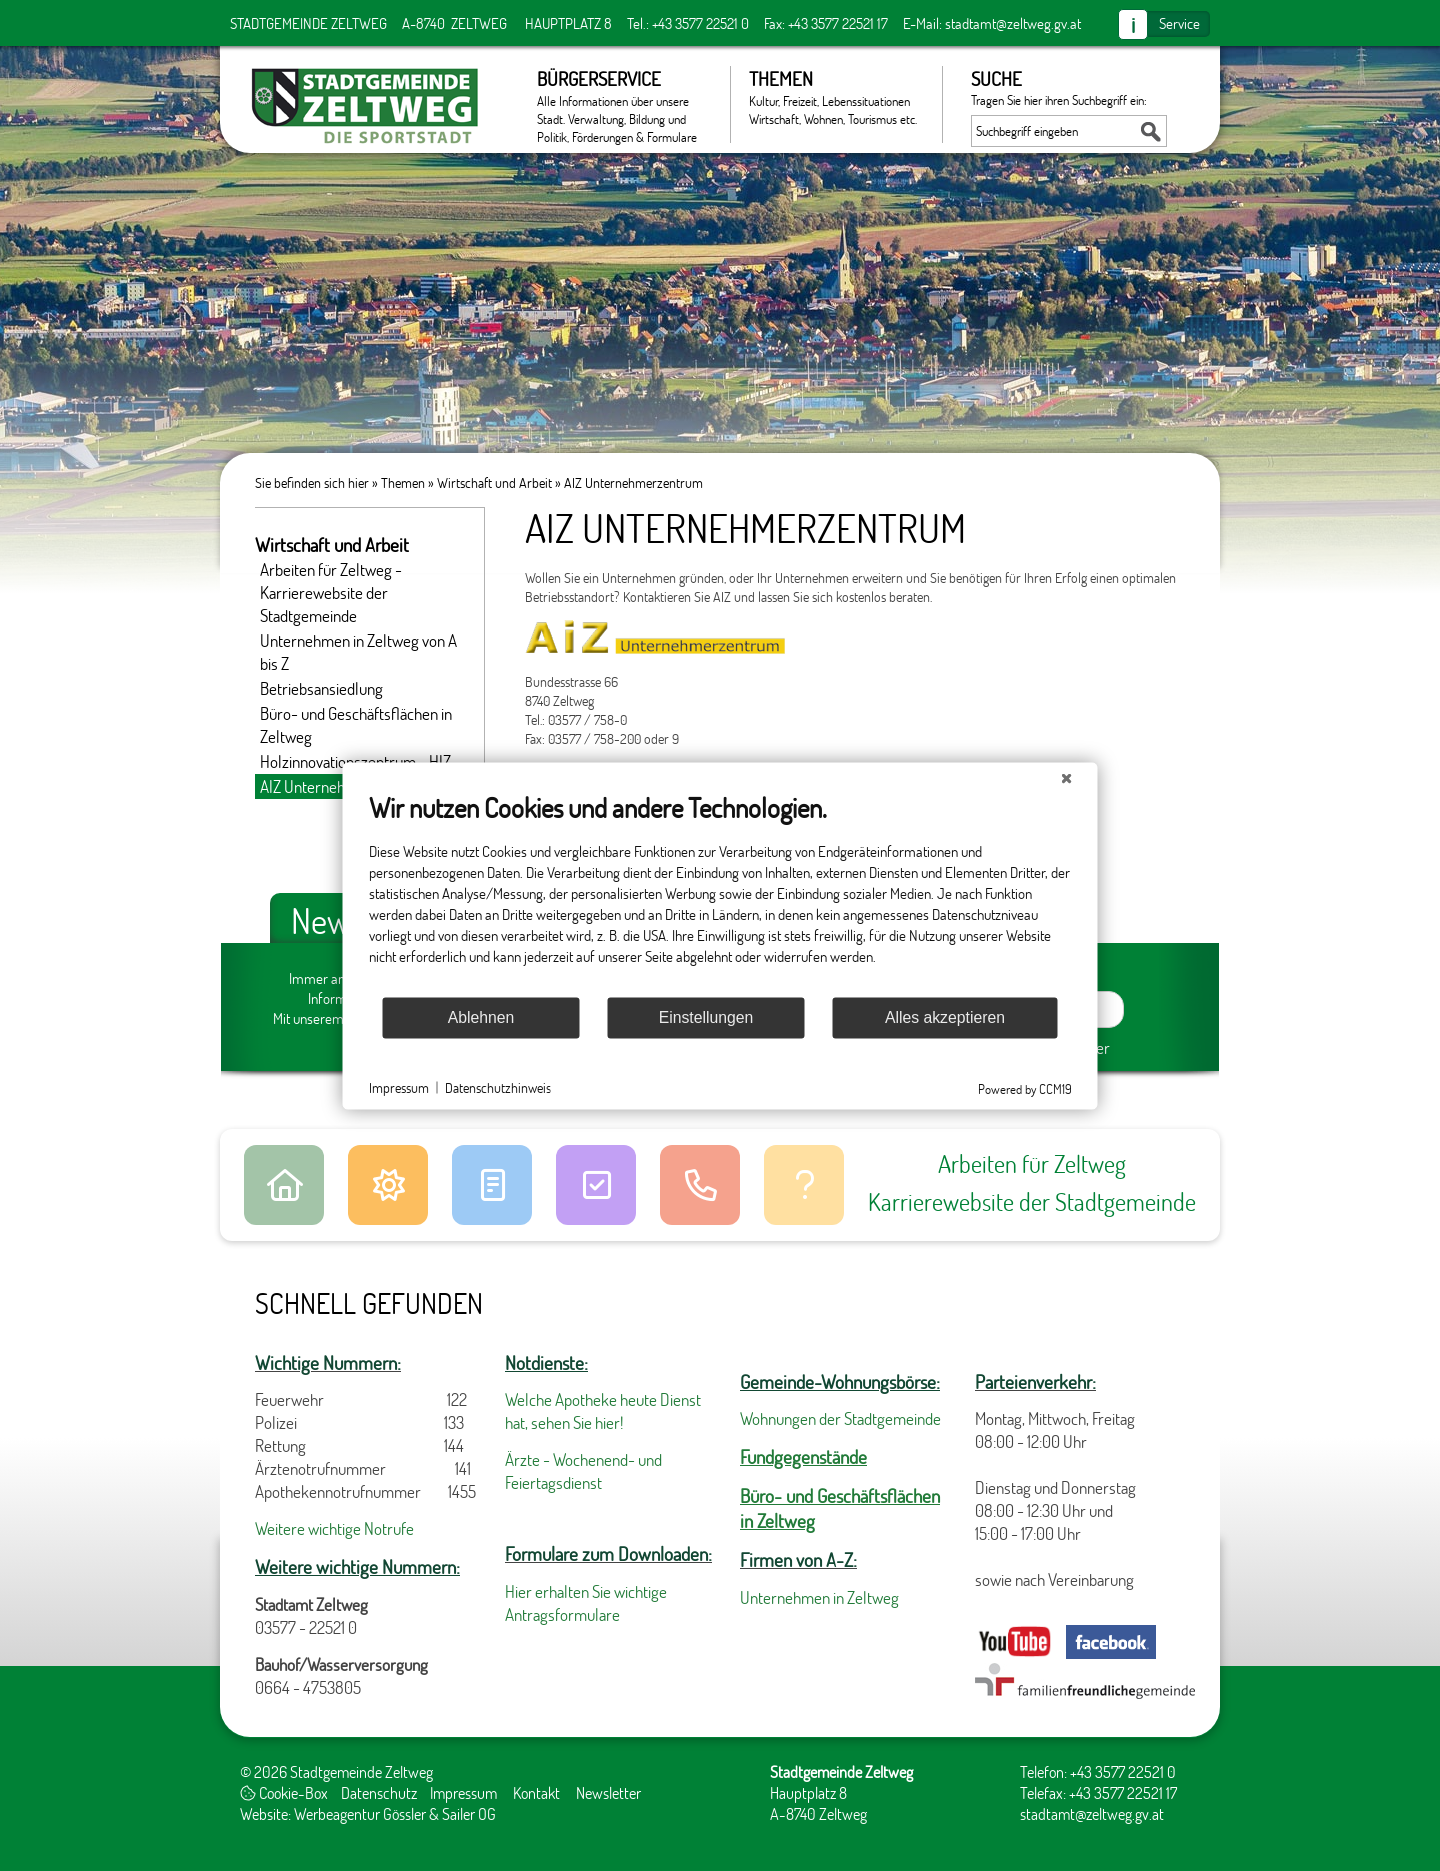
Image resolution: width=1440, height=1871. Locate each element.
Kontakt (536, 1792)
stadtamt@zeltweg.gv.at (1013, 23)
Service (1179, 23)
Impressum (463, 1792)
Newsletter (608, 1792)
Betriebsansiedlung (321, 688)
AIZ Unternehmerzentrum (633, 482)
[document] (720, 892)
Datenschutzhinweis (498, 1087)
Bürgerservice (623, 104)
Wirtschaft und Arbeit (494, 482)
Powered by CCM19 (1025, 1088)
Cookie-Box (284, 1792)
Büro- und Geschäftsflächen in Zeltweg (356, 725)
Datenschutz (379, 1792)
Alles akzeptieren (945, 1017)
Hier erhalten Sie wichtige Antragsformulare (586, 1603)
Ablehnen (481, 1017)
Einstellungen (706, 1017)
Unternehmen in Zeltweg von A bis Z (358, 652)
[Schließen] (1067, 778)
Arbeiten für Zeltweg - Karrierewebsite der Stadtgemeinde (331, 592)
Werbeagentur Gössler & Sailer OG (395, 1813)
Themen (835, 97)
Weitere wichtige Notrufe (334, 1528)
